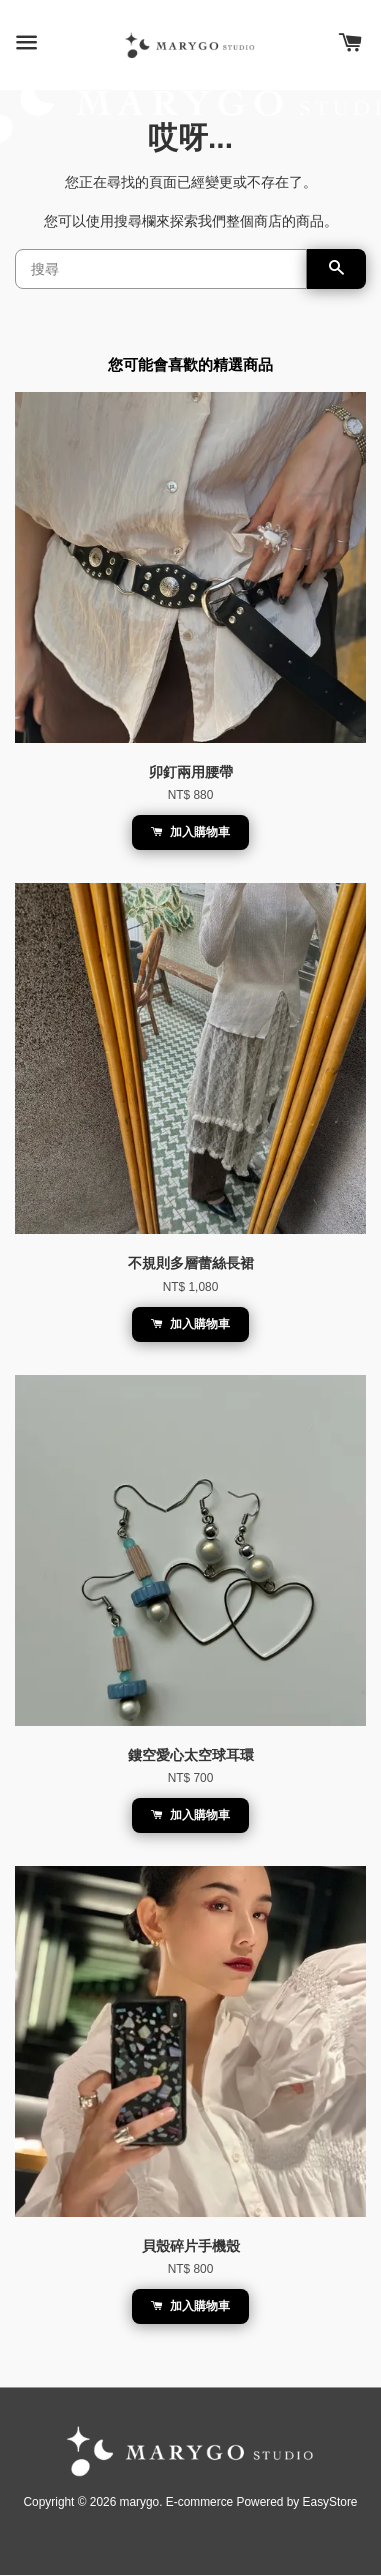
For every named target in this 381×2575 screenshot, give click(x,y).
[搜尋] (161, 269)
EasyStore (330, 2502)
